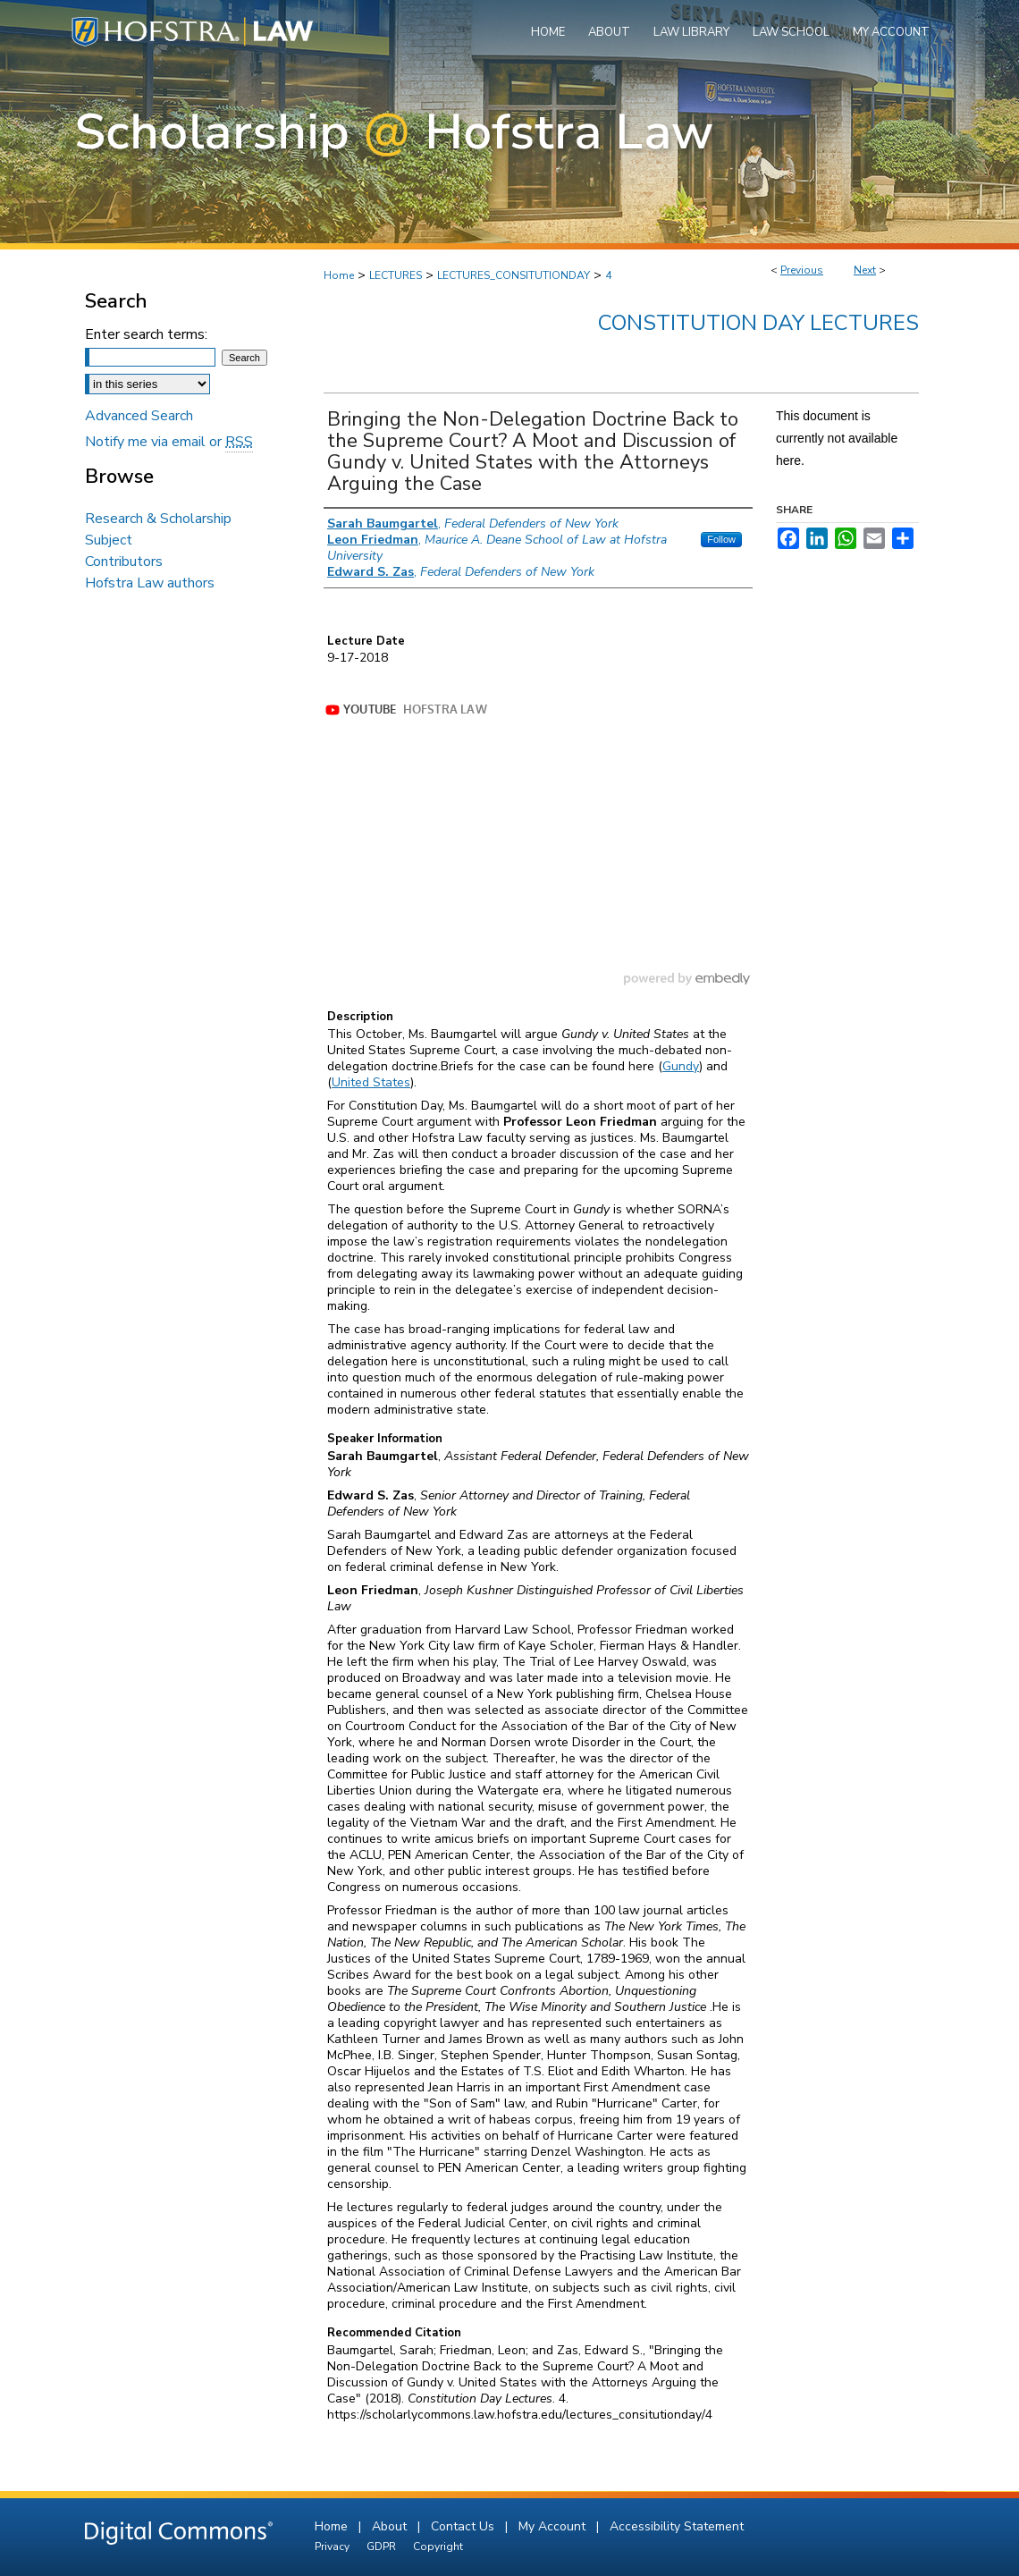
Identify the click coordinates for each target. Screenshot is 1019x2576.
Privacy (333, 2546)
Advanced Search (139, 416)
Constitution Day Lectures (758, 322)
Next (865, 270)
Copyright (438, 2546)
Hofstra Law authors (150, 583)
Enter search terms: (146, 334)
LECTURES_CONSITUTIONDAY (513, 275)
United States (371, 1082)
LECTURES (395, 275)
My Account (553, 2526)
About (391, 2526)
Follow (721, 539)
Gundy (680, 1066)
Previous (801, 270)
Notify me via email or (169, 442)
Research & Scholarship (158, 518)
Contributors (124, 561)
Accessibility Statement (677, 2526)
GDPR (382, 2546)
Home (339, 275)
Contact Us (464, 2526)
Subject (108, 540)
